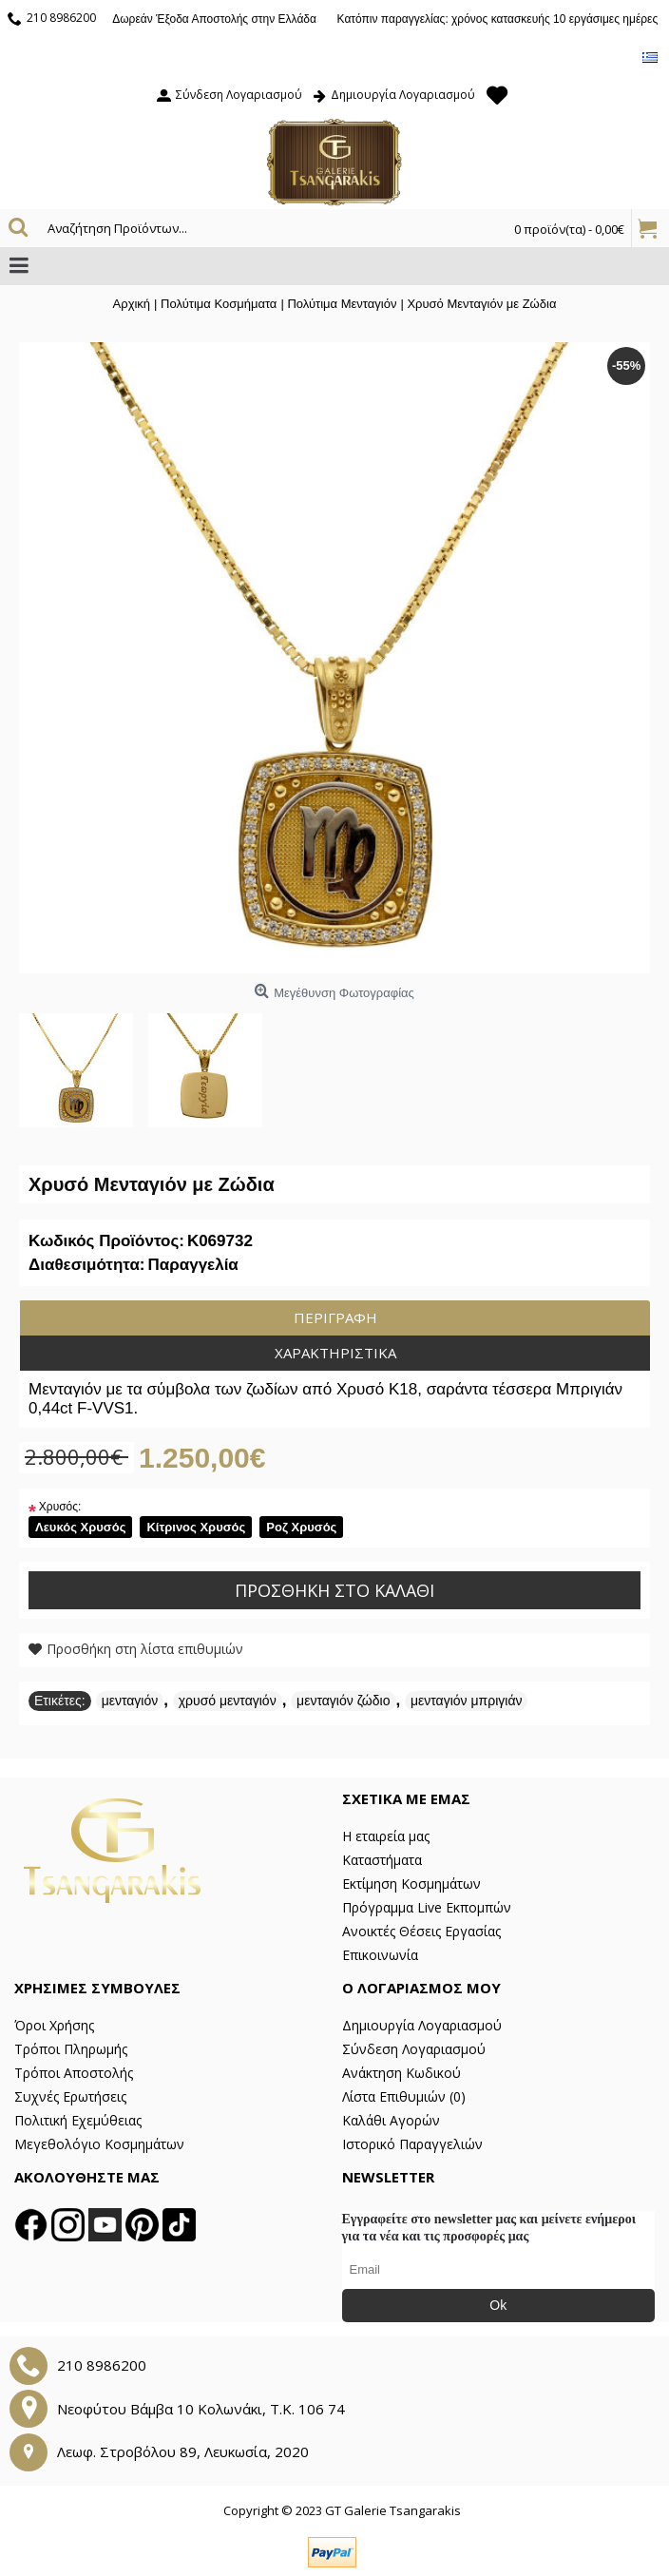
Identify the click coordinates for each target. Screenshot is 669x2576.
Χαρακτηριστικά (335, 1352)
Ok (498, 2305)
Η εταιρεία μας (386, 1836)
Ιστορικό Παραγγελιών (412, 2144)
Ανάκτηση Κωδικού (401, 2073)
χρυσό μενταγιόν (228, 1700)
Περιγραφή (335, 1317)
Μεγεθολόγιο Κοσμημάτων (99, 2144)
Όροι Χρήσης (54, 2025)
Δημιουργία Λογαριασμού (422, 2025)
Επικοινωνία (380, 1955)
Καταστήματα (382, 1860)
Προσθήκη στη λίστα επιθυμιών (145, 1649)
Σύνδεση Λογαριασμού (414, 2049)
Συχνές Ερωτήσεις (70, 2096)
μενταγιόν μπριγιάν (467, 1700)
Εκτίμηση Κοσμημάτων (411, 1883)
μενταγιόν (130, 1700)
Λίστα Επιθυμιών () (404, 2096)
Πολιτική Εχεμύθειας (78, 2120)
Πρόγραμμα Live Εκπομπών (426, 1907)
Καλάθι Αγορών (391, 2120)
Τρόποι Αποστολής (73, 2073)
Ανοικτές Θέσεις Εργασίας (421, 1931)
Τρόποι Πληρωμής (70, 2049)
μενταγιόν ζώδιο (343, 1700)
